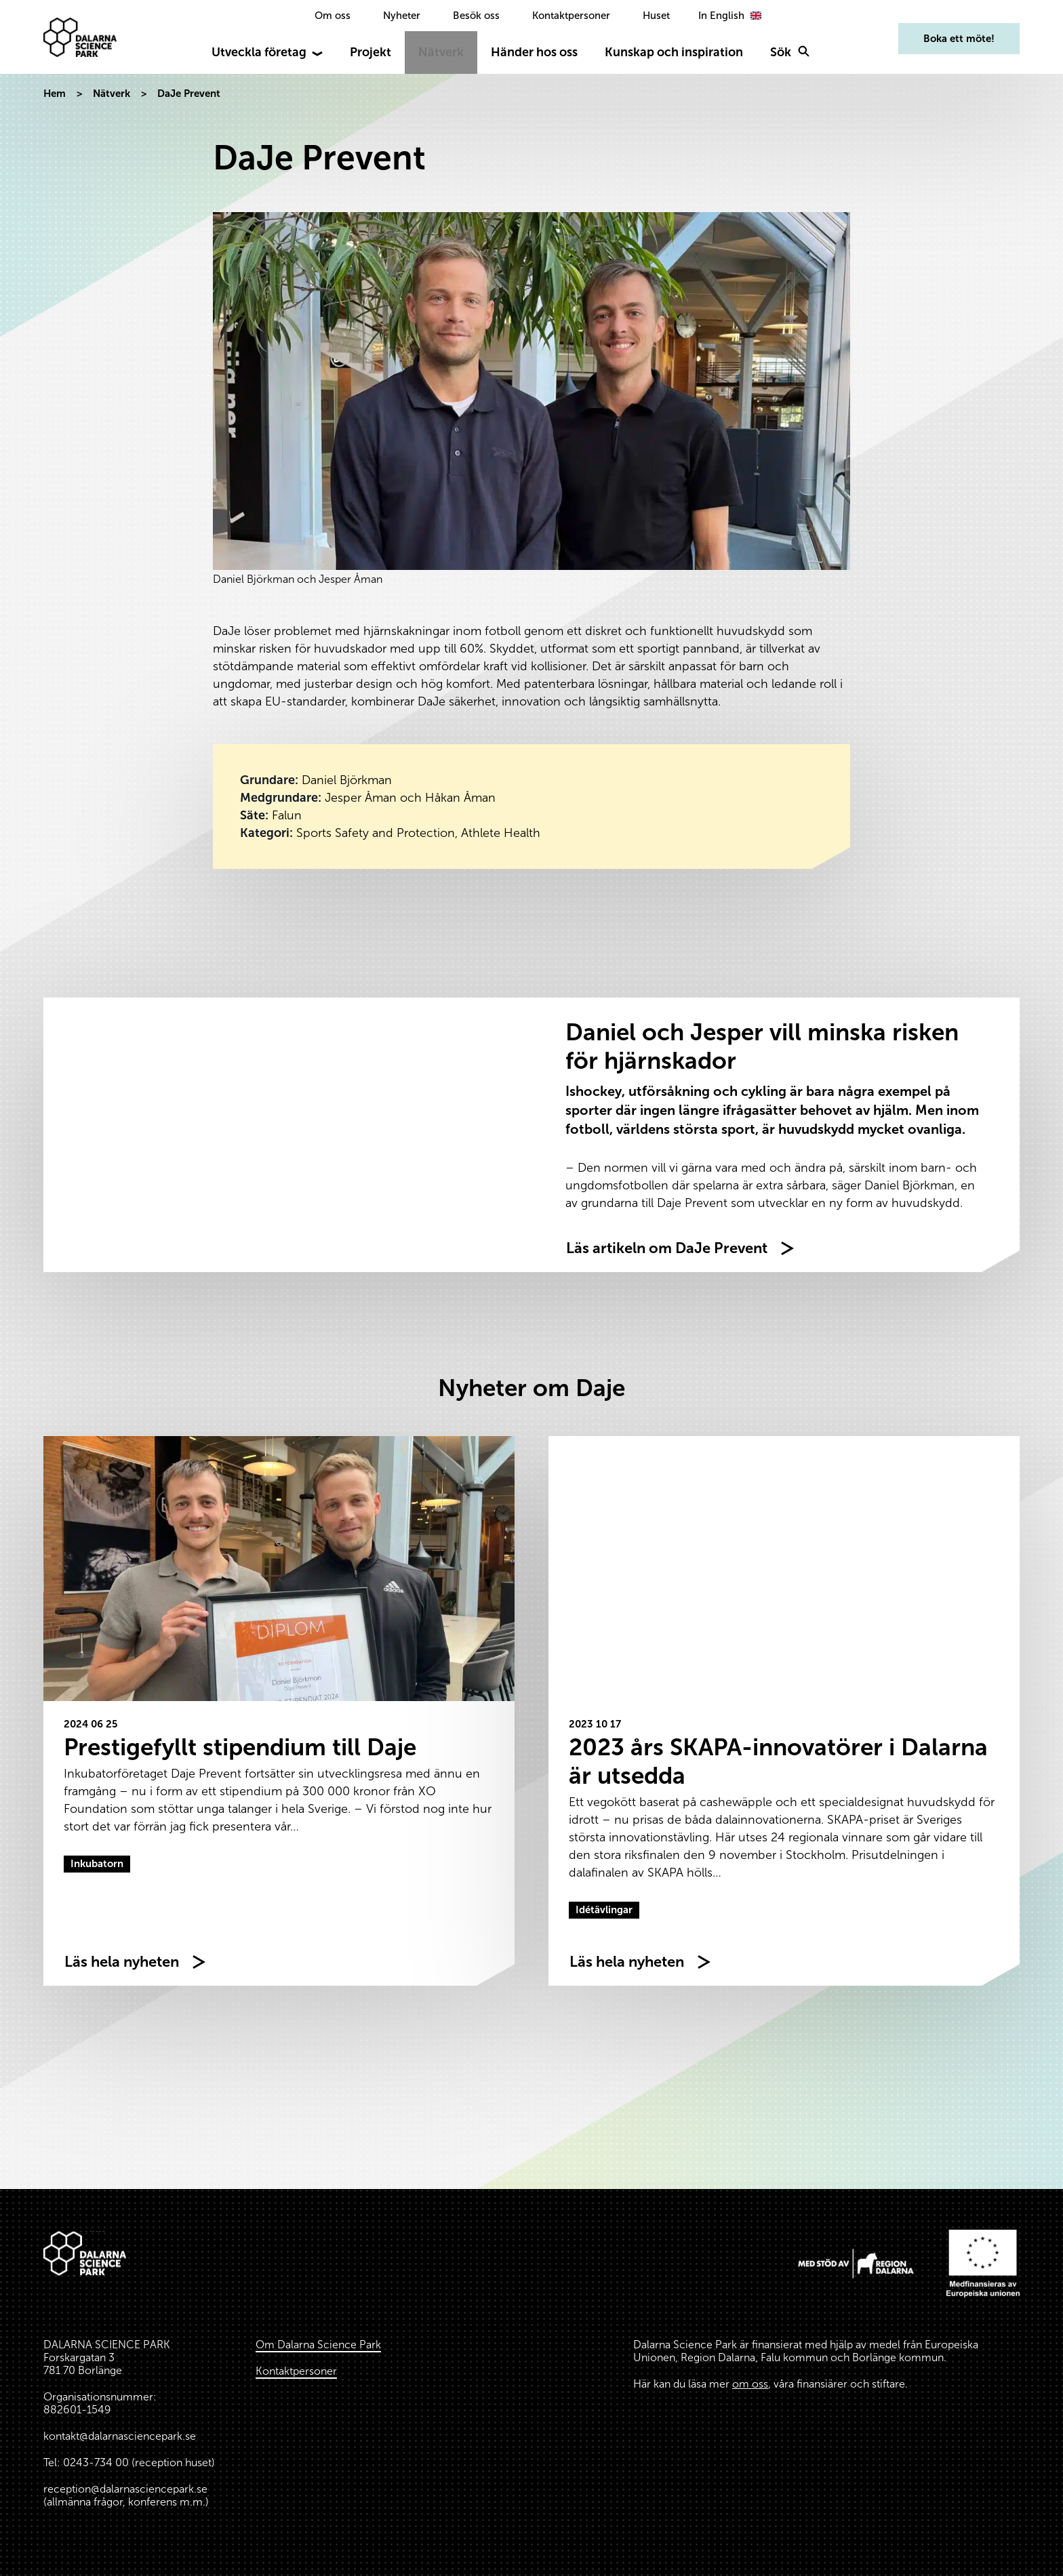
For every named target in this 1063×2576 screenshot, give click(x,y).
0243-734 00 (96, 2462)
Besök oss (476, 15)
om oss (750, 2383)
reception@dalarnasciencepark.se (125, 2488)
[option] (732, 15)
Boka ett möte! (959, 39)
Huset (656, 15)
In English (732, 15)
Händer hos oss (534, 52)
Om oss (332, 15)
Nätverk (441, 52)
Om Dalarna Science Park (318, 2344)
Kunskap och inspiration (674, 52)
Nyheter (401, 15)
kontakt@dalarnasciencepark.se (119, 2436)
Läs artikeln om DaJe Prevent (666, 1248)
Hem (54, 93)
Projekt (370, 52)
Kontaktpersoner (571, 15)
